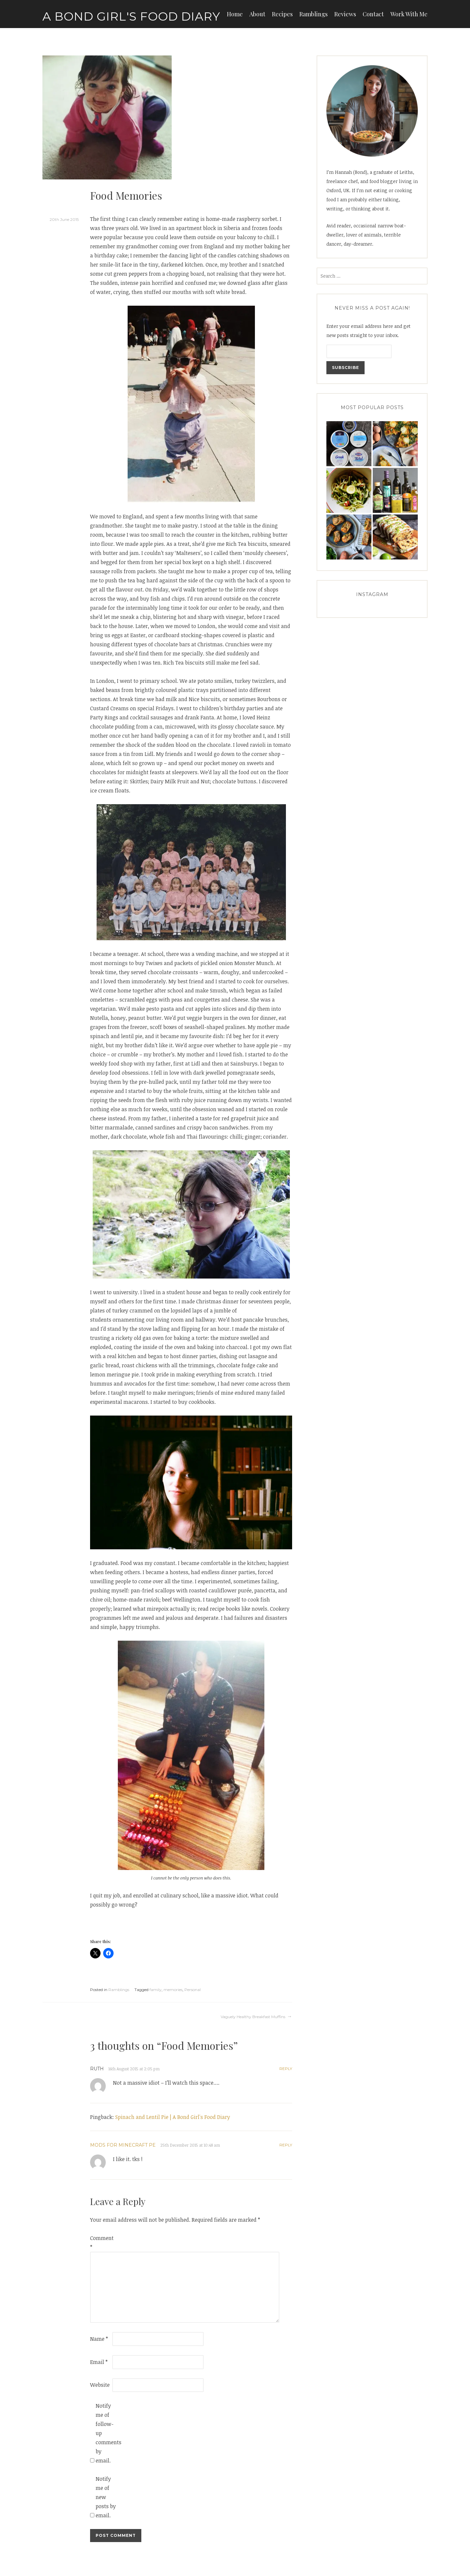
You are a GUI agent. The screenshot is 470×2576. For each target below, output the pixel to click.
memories (173, 1989)
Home (235, 14)
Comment (100, 2242)
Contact (373, 14)
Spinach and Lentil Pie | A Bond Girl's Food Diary (172, 2117)
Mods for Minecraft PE (123, 2145)
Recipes (282, 14)
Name (99, 2338)
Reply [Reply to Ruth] (285, 2068)
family (155, 1989)
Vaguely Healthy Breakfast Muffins (253, 2016)
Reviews (345, 14)
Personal (192, 1989)
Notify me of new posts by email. (106, 2497)
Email (99, 2362)
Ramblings (313, 14)
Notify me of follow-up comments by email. (106, 2433)
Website (100, 2384)
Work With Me (409, 14)
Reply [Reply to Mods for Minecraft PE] (285, 2144)
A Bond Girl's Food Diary (131, 16)
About (257, 14)
